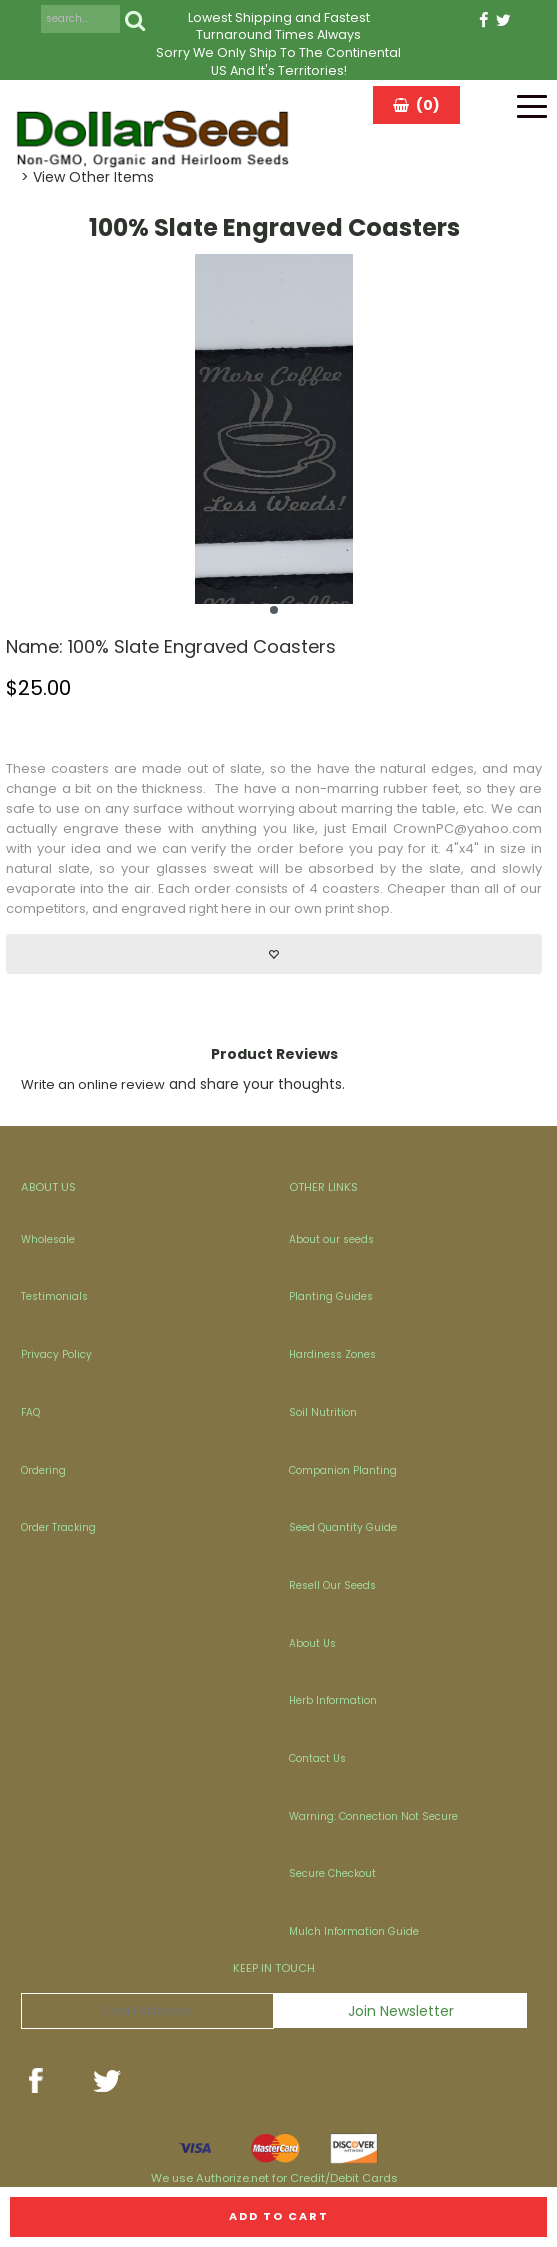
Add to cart (279, 2216)
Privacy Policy (56, 1354)
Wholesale (48, 1239)
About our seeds (331, 1239)
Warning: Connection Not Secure (373, 1816)
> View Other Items (87, 177)
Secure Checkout (332, 1873)
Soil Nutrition (323, 1412)
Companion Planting (343, 1470)
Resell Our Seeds (332, 1585)
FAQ (30, 1412)
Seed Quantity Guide (343, 1527)
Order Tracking (58, 1527)
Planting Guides (331, 1296)
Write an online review (93, 1084)
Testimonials (54, 1296)
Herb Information (333, 1700)
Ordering (43, 1470)
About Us (312, 1643)
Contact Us (317, 1758)
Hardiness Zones (332, 1354)
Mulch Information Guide (354, 1931)
